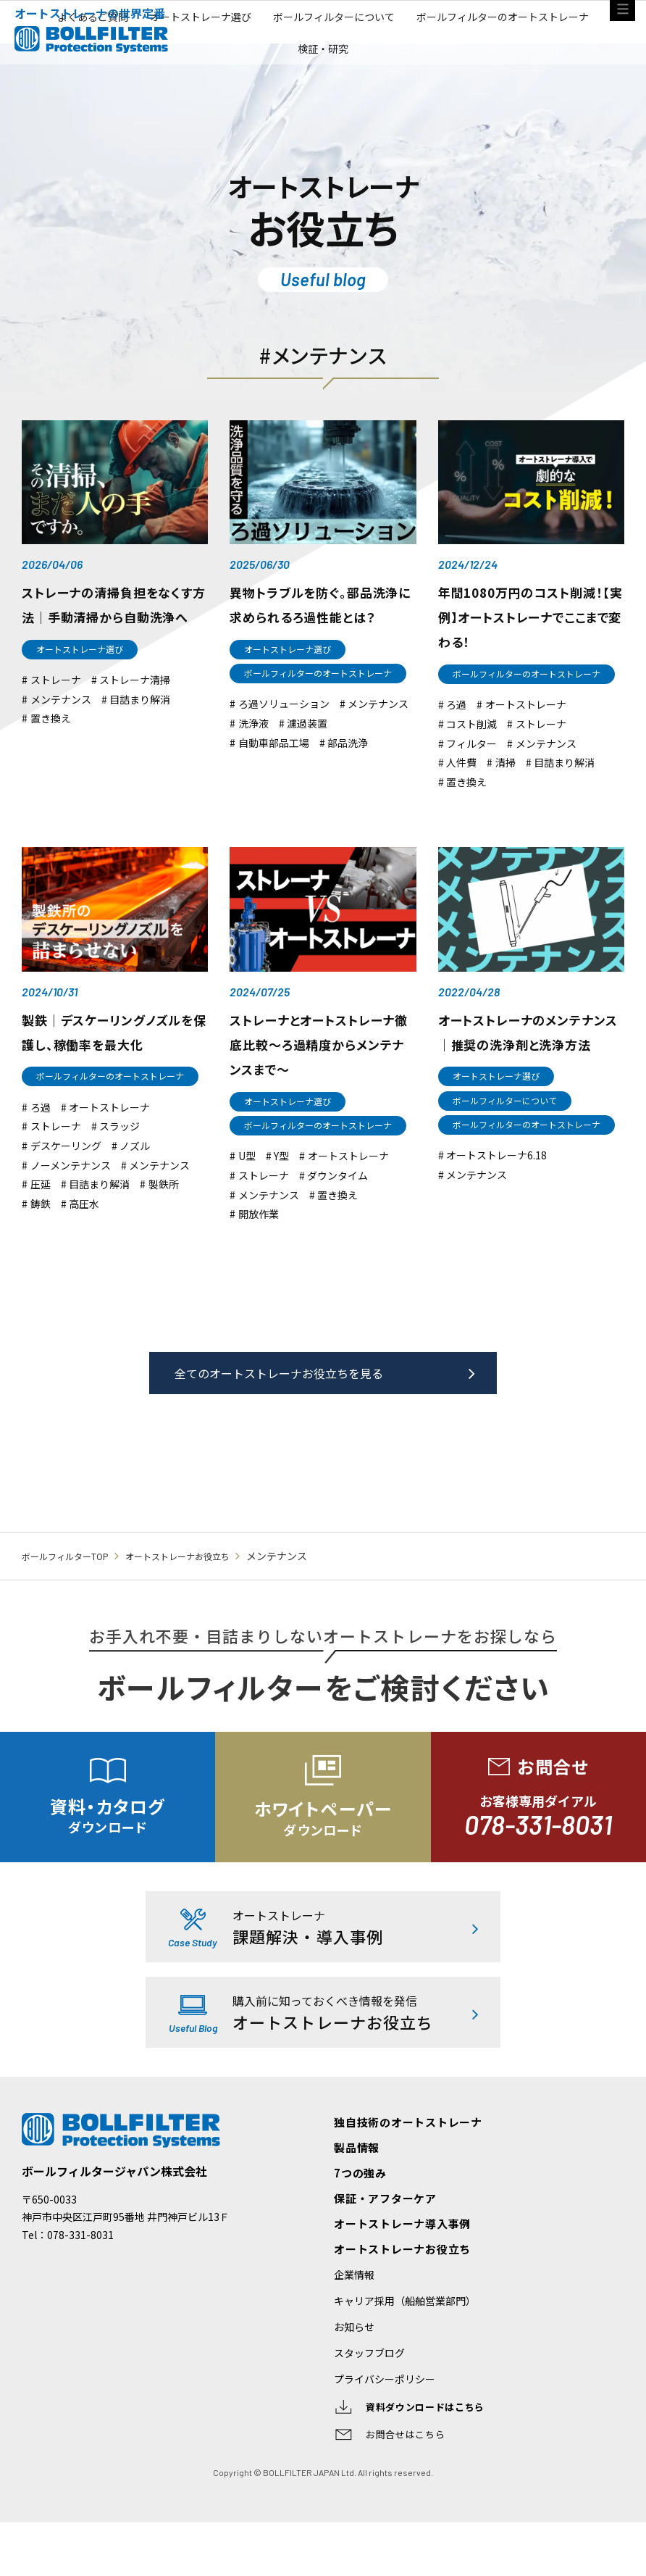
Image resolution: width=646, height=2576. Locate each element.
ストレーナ (55, 716)
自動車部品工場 (273, 769)
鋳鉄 (40, 1243)
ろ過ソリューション (284, 731)
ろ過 (456, 729)
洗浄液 (253, 750)
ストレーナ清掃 (134, 716)
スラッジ (119, 1166)
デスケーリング (65, 1186)
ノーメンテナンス (70, 1205)
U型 (247, 1198)
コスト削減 (471, 748)
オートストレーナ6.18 (496, 1200)
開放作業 (258, 1256)
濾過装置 (307, 750)
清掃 (505, 786)
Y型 (281, 1198)
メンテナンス (60, 735)
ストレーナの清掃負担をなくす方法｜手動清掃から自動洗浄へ (112, 625)
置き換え (50, 755)
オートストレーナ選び (297, 79)
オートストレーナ (525, 729)
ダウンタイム (337, 1218)
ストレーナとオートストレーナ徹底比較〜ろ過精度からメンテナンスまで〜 (322, 1068)
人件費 (461, 786)
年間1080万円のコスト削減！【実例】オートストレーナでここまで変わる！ (527, 625)
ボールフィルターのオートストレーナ (279, 115)
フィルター (471, 768)
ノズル (134, 1186)
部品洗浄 (347, 769)
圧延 (40, 1224)
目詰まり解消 (139, 735)
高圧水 (84, 1243)
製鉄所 (163, 1224)
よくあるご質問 (175, 79)
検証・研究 (427, 115)
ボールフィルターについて (445, 79)
